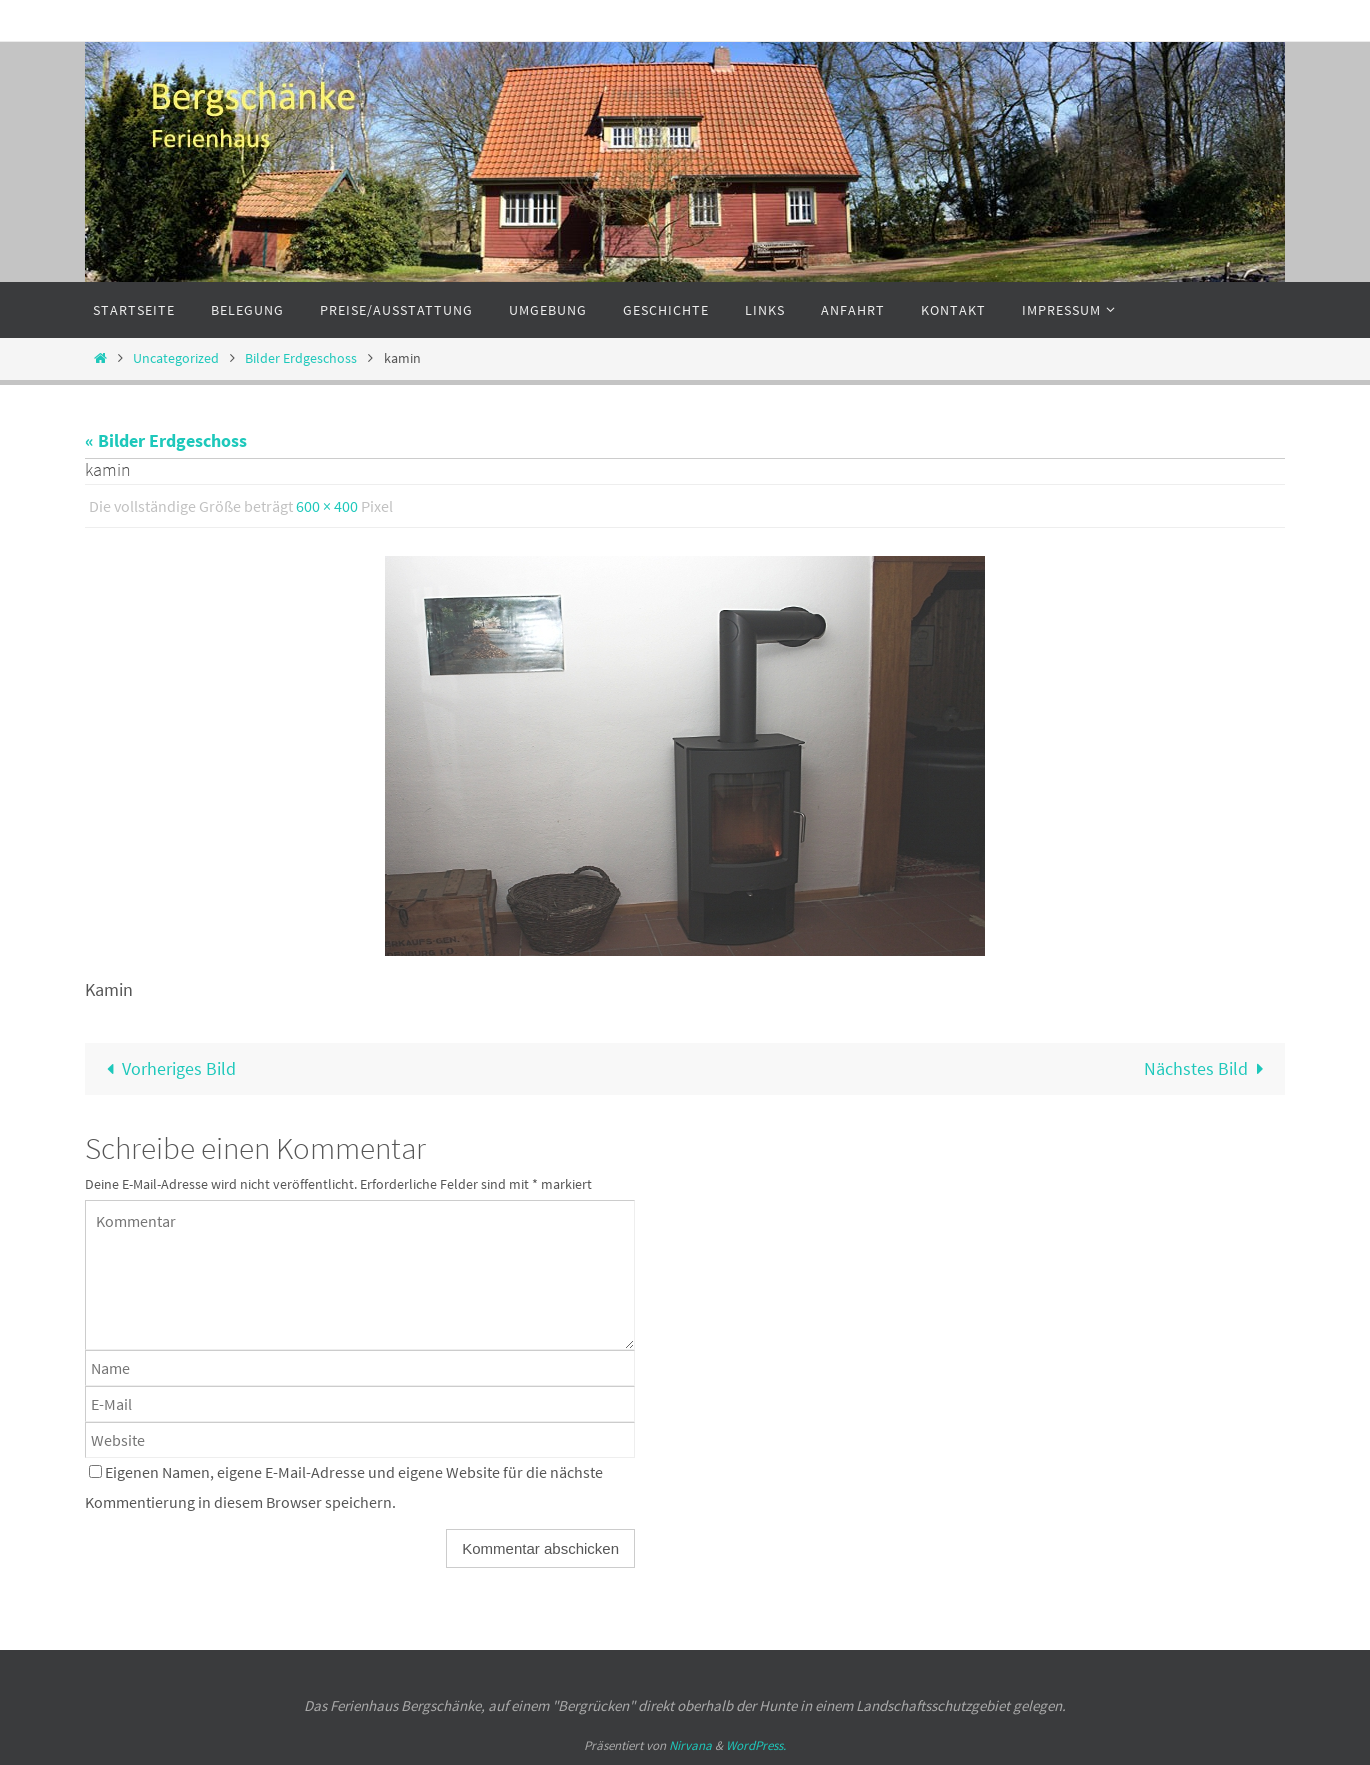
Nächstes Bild (1208, 1068)
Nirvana (690, 1745)
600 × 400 (327, 506)
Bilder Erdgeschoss (301, 358)
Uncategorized (176, 358)
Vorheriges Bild (166, 1068)
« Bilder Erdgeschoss (166, 440)
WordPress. (756, 1745)
